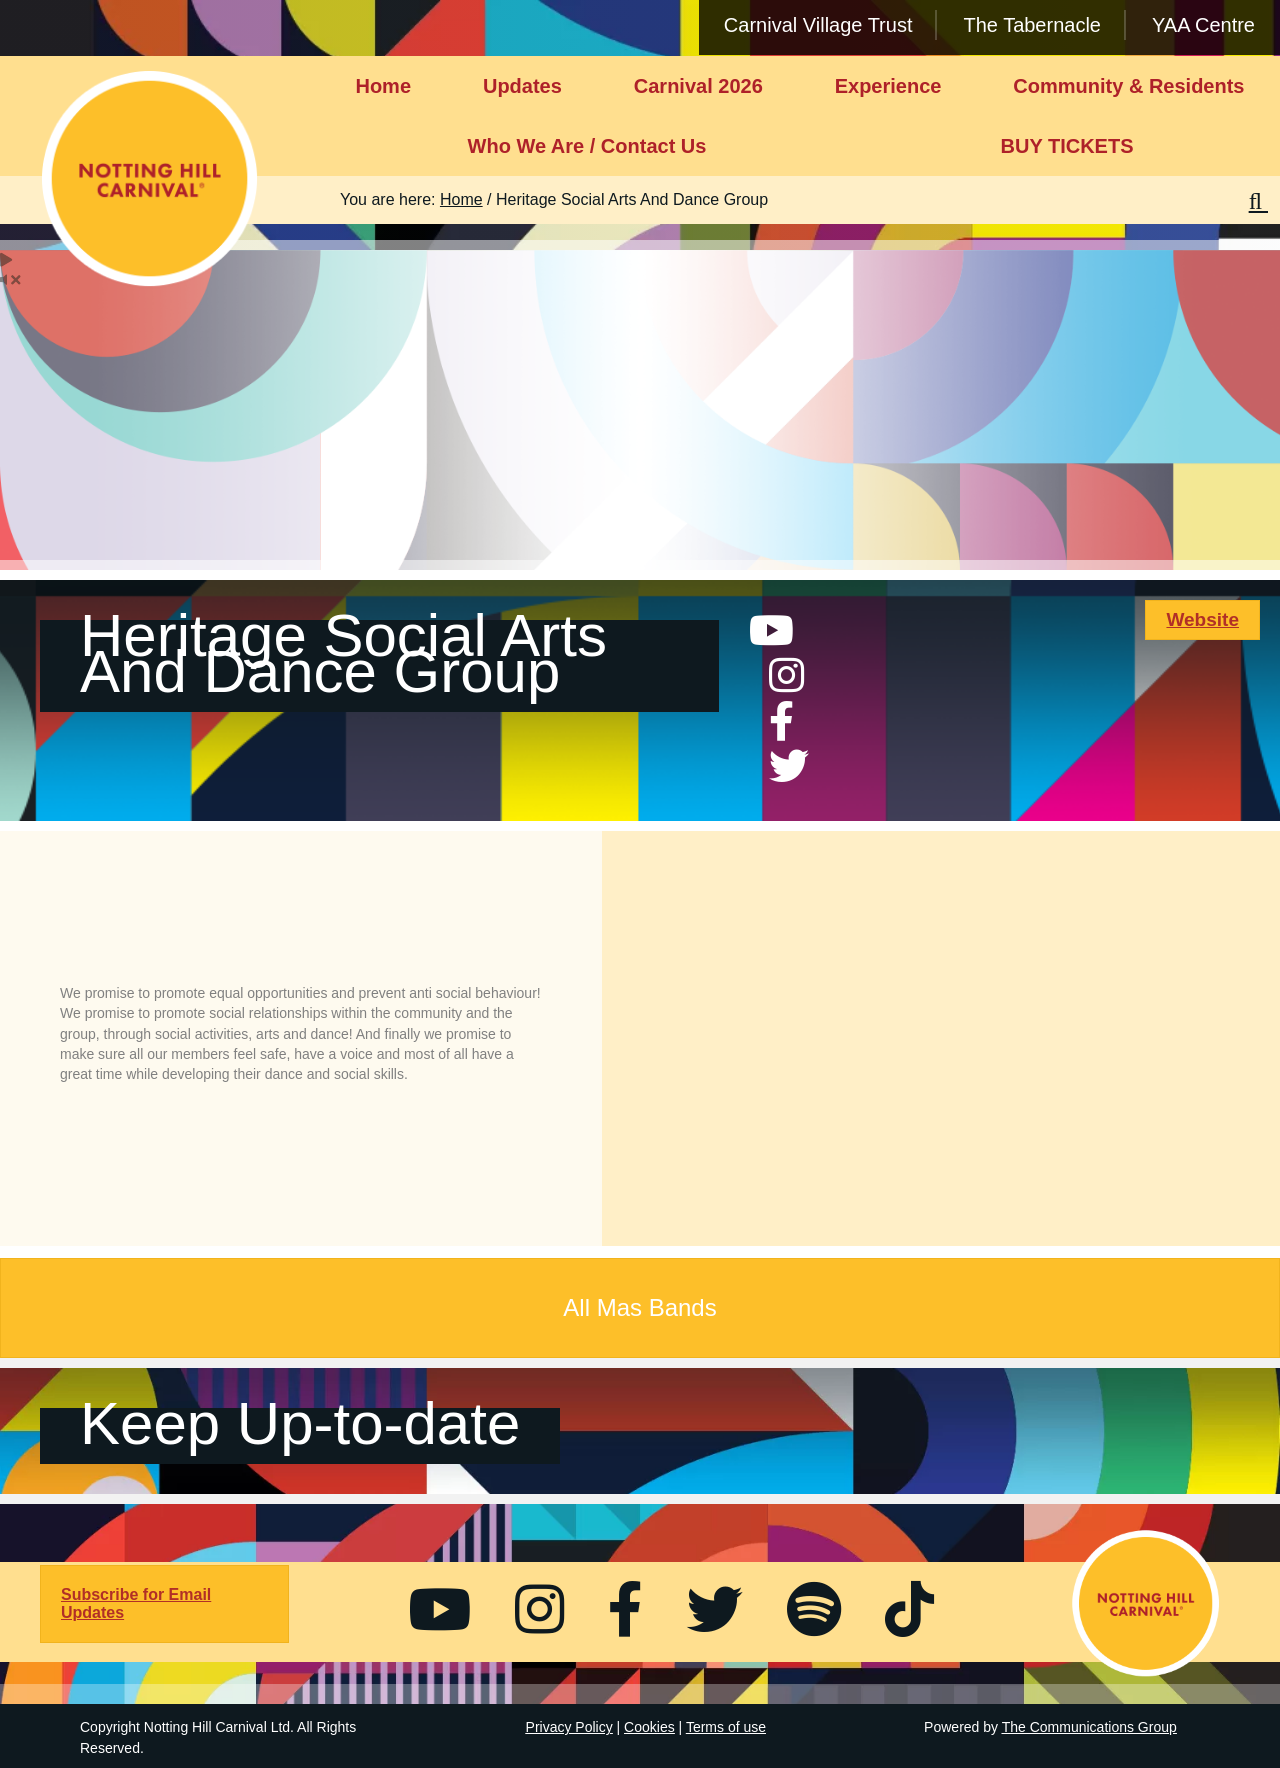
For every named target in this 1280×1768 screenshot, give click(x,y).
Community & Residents (1128, 86)
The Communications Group (1089, 1727)
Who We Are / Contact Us (587, 146)
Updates (522, 86)
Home (383, 86)
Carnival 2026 (698, 86)
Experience (888, 86)
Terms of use (726, 1727)
